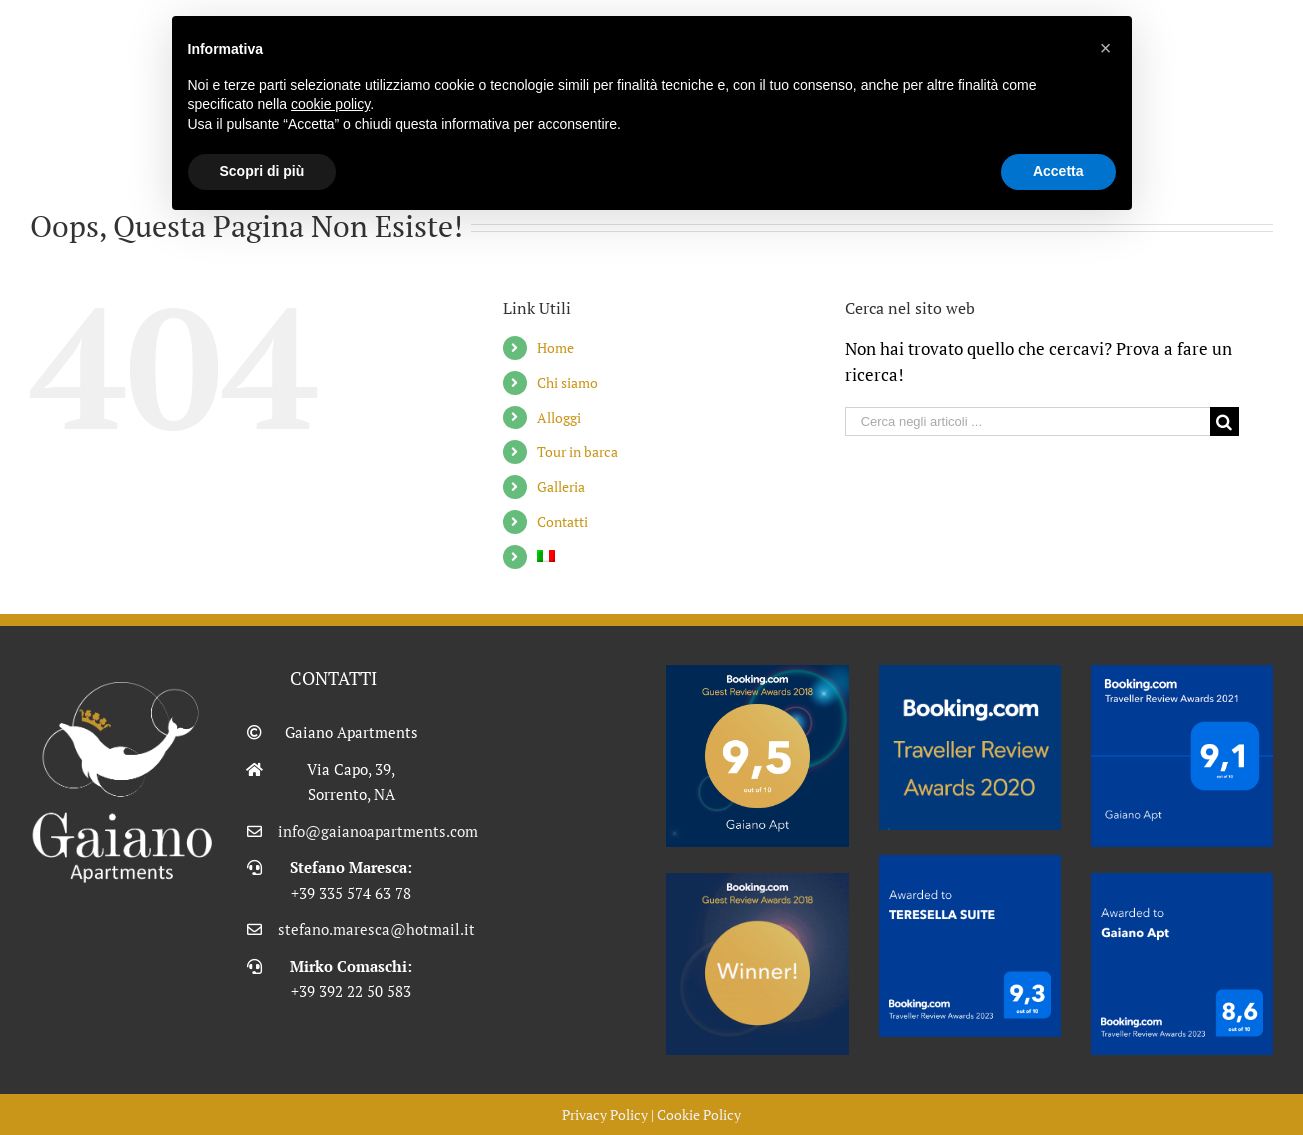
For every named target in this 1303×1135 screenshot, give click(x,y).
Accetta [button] (1058, 171)
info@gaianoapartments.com (351, 831)
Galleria (561, 486)
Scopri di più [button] (262, 171)
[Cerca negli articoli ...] (1027, 421)
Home (555, 347)
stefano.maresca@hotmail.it (351, 929)
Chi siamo (567, 382)
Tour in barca (577, 451)
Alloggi (559, 417)
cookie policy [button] (330, 104)
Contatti (562, 521)
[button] (1106, 48)
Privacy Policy (605, 1114)
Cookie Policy (699, 1114)
